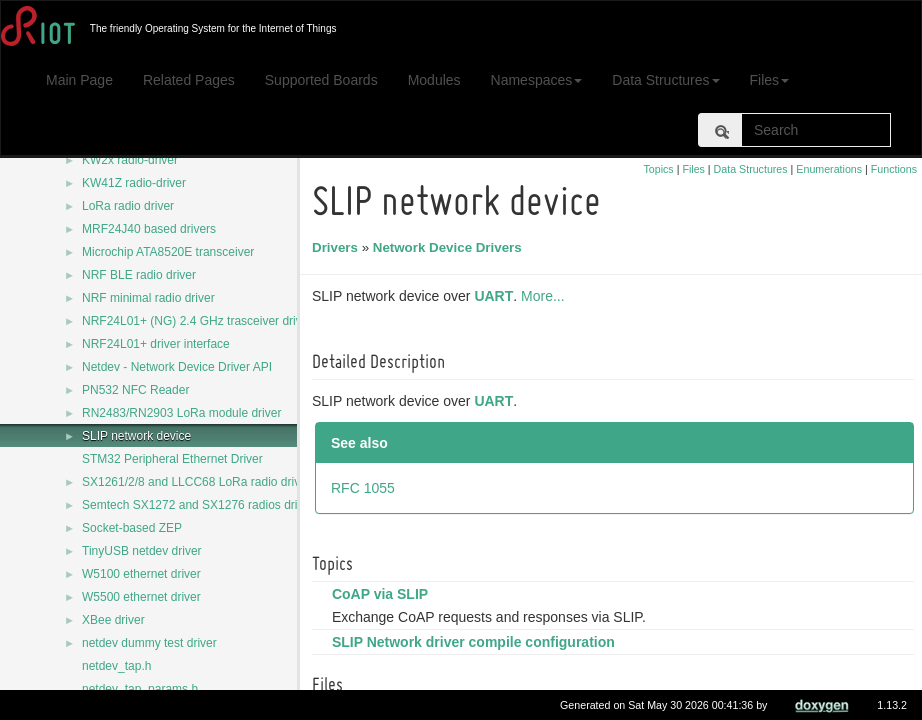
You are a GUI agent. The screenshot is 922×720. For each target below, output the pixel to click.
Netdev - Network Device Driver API (177, 367)
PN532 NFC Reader (135, 390)
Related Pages (189, 80)
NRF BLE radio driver (139, 275)
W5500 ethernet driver (141, 597)
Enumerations (829, 169)
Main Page (79, 80)
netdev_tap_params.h (140, 689)
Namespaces (537, 80)
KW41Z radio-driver (134, 183)
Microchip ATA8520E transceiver (168, 252)
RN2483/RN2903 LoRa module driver (181, 413)
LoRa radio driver (128, 206)
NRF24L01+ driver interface (156, 344)
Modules (434, 80)
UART (496, 296)
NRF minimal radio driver (148, 298)
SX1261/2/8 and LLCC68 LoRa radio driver (196, 482)
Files (770, 80)
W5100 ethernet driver (141, 574)
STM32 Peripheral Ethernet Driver (172, 459)
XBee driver (113, 620)
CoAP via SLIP (383, 594)
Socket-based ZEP (132, 528)
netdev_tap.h (116, 666)
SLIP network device (136, 436)
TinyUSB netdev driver (142, 551)
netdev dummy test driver (149, 643)
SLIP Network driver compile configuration (476, 642)
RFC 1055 (366, 488)
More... (546, 296)
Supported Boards (321, 80)
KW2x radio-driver (130, 160)
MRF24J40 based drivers (149, 229)
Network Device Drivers (450, 247)
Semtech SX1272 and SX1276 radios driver (198, 505)
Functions (894, 169)
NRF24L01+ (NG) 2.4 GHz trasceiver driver (197, 321)
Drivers (338, 247)
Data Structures (665, 80)
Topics (658, 169)
